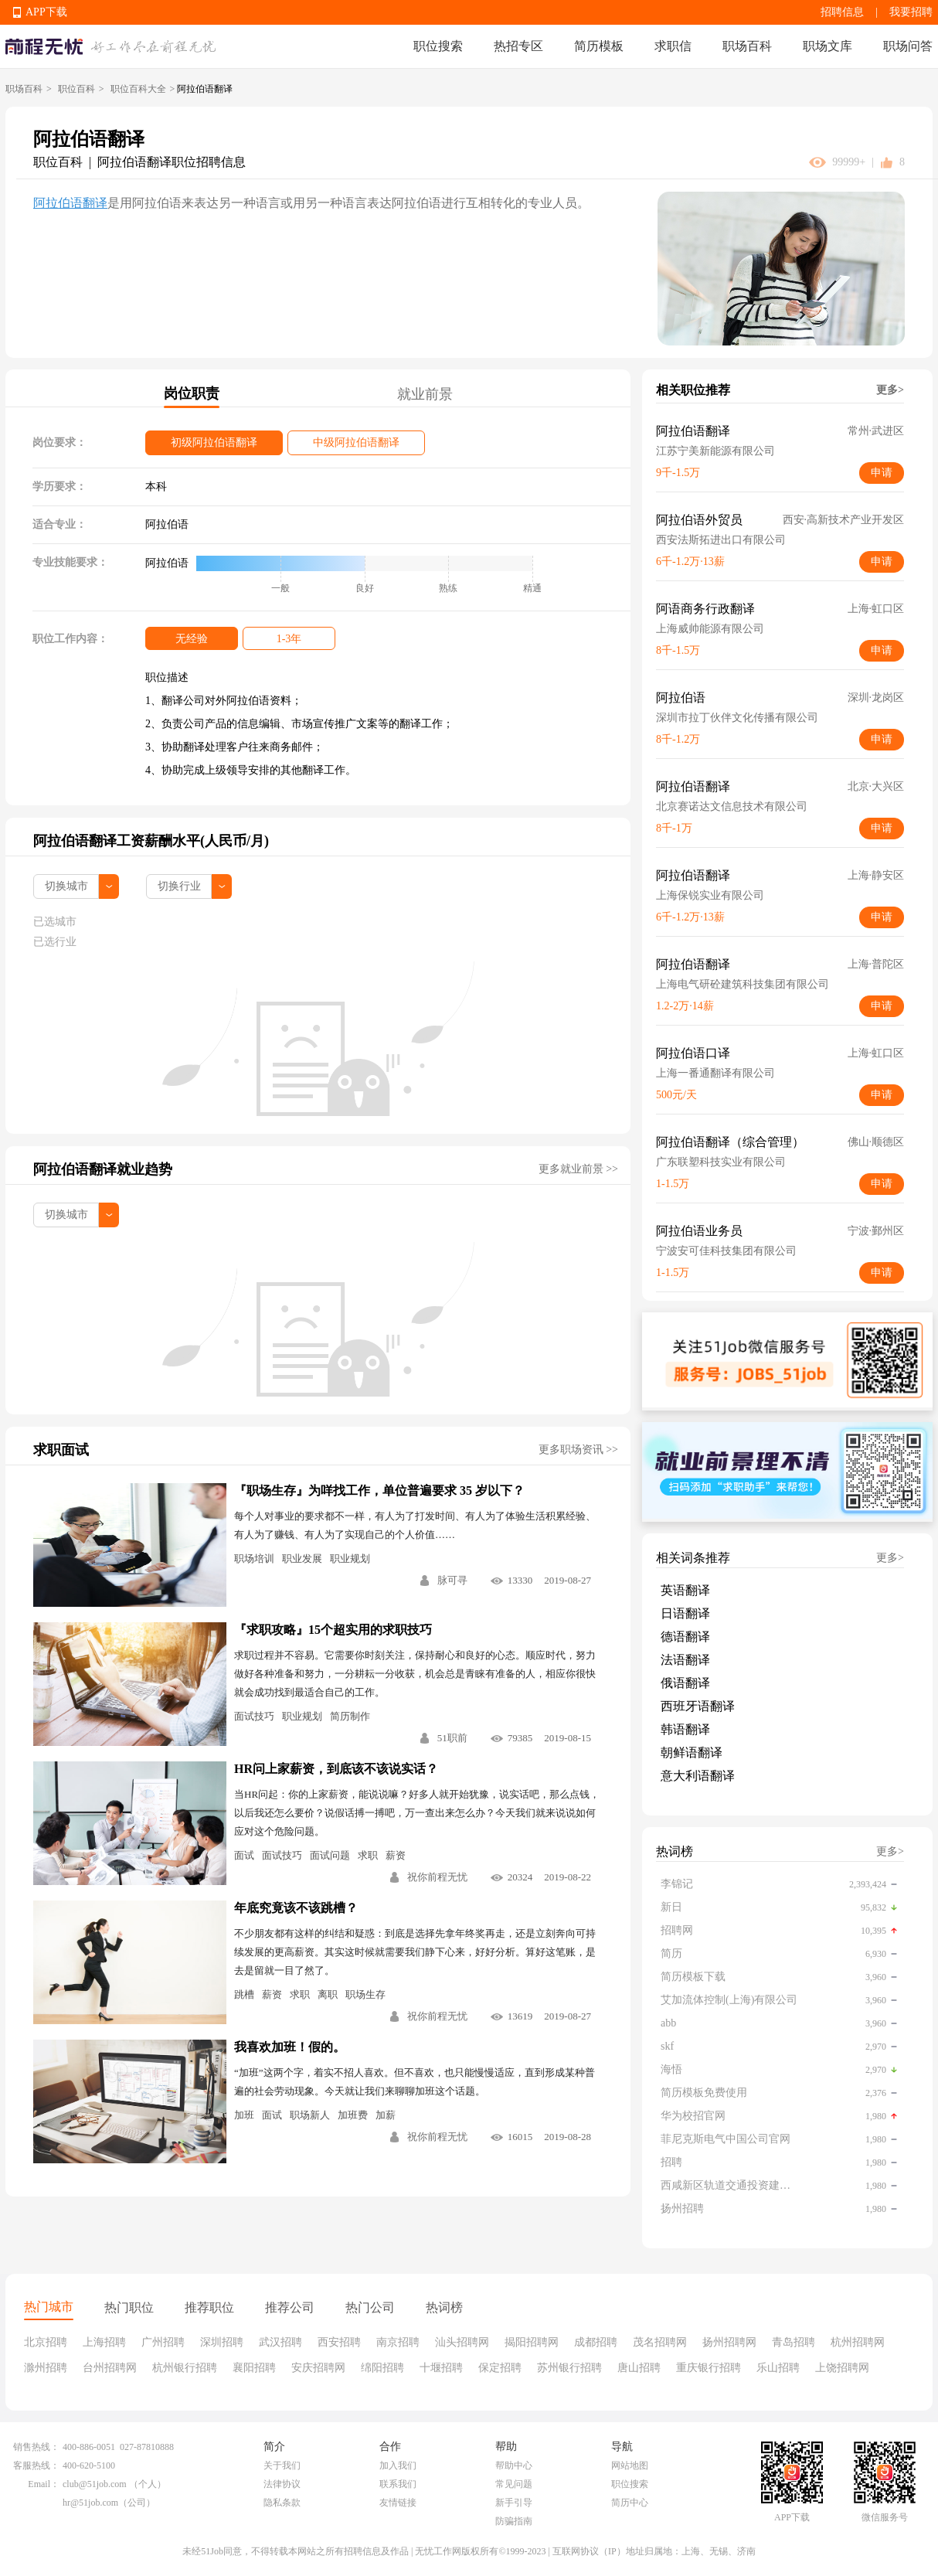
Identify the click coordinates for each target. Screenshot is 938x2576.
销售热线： (36, 2447)
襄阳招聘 (254, 2368)
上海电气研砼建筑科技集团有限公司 (742, 984)
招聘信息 (842, 12)
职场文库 (827, 46)
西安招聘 (339, 2342)
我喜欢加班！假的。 (289, 2047)
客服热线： (36, 2465)
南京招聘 (398, 2342)
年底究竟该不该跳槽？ (296, 1907)
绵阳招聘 (382, 2368)
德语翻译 (685, 1636)
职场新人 (310, 2115)
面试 (244, 1855)
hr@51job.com (90, 2502)
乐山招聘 (778, 2368)
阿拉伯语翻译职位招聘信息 (171, 161)
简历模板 (599, 46)
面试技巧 (254, 1716)
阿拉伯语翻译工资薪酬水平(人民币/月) (151, 841)
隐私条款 (282, 2502)
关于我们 (282, 2465)
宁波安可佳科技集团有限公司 (726, 1251)
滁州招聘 (45, 2368)
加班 (244, 2115)
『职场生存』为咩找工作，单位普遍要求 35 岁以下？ (379, 1490)
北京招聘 (45, 2342)
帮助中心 (513, 2465)
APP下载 (46, 12)
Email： (43, 2484)
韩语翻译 (685, 1729)
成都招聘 (595, 2342)
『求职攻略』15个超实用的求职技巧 (333, 1629)
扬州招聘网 (729, 2342)
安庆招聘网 (318, 2368)
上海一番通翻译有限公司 (715, 1073)
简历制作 (350, 1716)
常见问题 (513, 2484)
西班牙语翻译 (698, 1706)
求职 (368, 1855)
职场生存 (365, 1994)
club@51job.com (95, 2484)
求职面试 (61, 1450)
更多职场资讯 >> (578, 1449)
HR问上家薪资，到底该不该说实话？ (336, 1768)
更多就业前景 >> (578, 1169)
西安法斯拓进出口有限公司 (721, 540)
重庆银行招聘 (708, 2368)
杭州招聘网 (858, 2342)
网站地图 (629, 2465)
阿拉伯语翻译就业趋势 (102, 1169)
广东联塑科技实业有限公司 (721, 1162)
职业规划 (350, 1558)
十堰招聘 (441, 2368)
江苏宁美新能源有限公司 (715, 451)
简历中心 (629, 2502)
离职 (328, 1994)
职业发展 (302, 1558)
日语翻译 (685, 1613)
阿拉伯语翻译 (70, 202)
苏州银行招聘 (569, 2368)
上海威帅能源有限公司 (710, 629)
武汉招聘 (280, 2342)
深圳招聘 (221, 2342)
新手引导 (513, 2502)
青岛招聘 (793, 2342)
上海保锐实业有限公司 (710, 895)
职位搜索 (438, 46)
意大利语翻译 (698, 1775)
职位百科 (76, 88)
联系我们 (397, 2484)
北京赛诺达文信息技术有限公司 (731, 806)
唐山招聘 (639, 2368)
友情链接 (397, 2502)
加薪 (386, 2115)
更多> (890, 390)
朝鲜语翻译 (691, 1752)
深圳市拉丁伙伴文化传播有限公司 (737, 717)
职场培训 (254, 1558)
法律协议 (282, 2484)
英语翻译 (685, 1590)
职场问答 (908, 46)
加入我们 (397, 2465)
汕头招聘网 (462, 2342)
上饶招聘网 (842, 2368)
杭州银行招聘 (184, 2368)
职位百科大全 (138, 88)
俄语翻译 (685, 1683)
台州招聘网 (110, 2368)
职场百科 (747, 46)
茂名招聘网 (660, 2342)
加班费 (353, 2115)
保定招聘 (500, 2368)
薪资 (396, 1855)
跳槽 (244, 1994)
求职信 (673, 46)
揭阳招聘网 (532, 2342)
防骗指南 (513, 2521)
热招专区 (518, 46)
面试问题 (330, 1855)
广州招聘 (163, 2342)
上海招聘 (104, 2342)
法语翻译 (685, 1659)
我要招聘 (911, 12)
